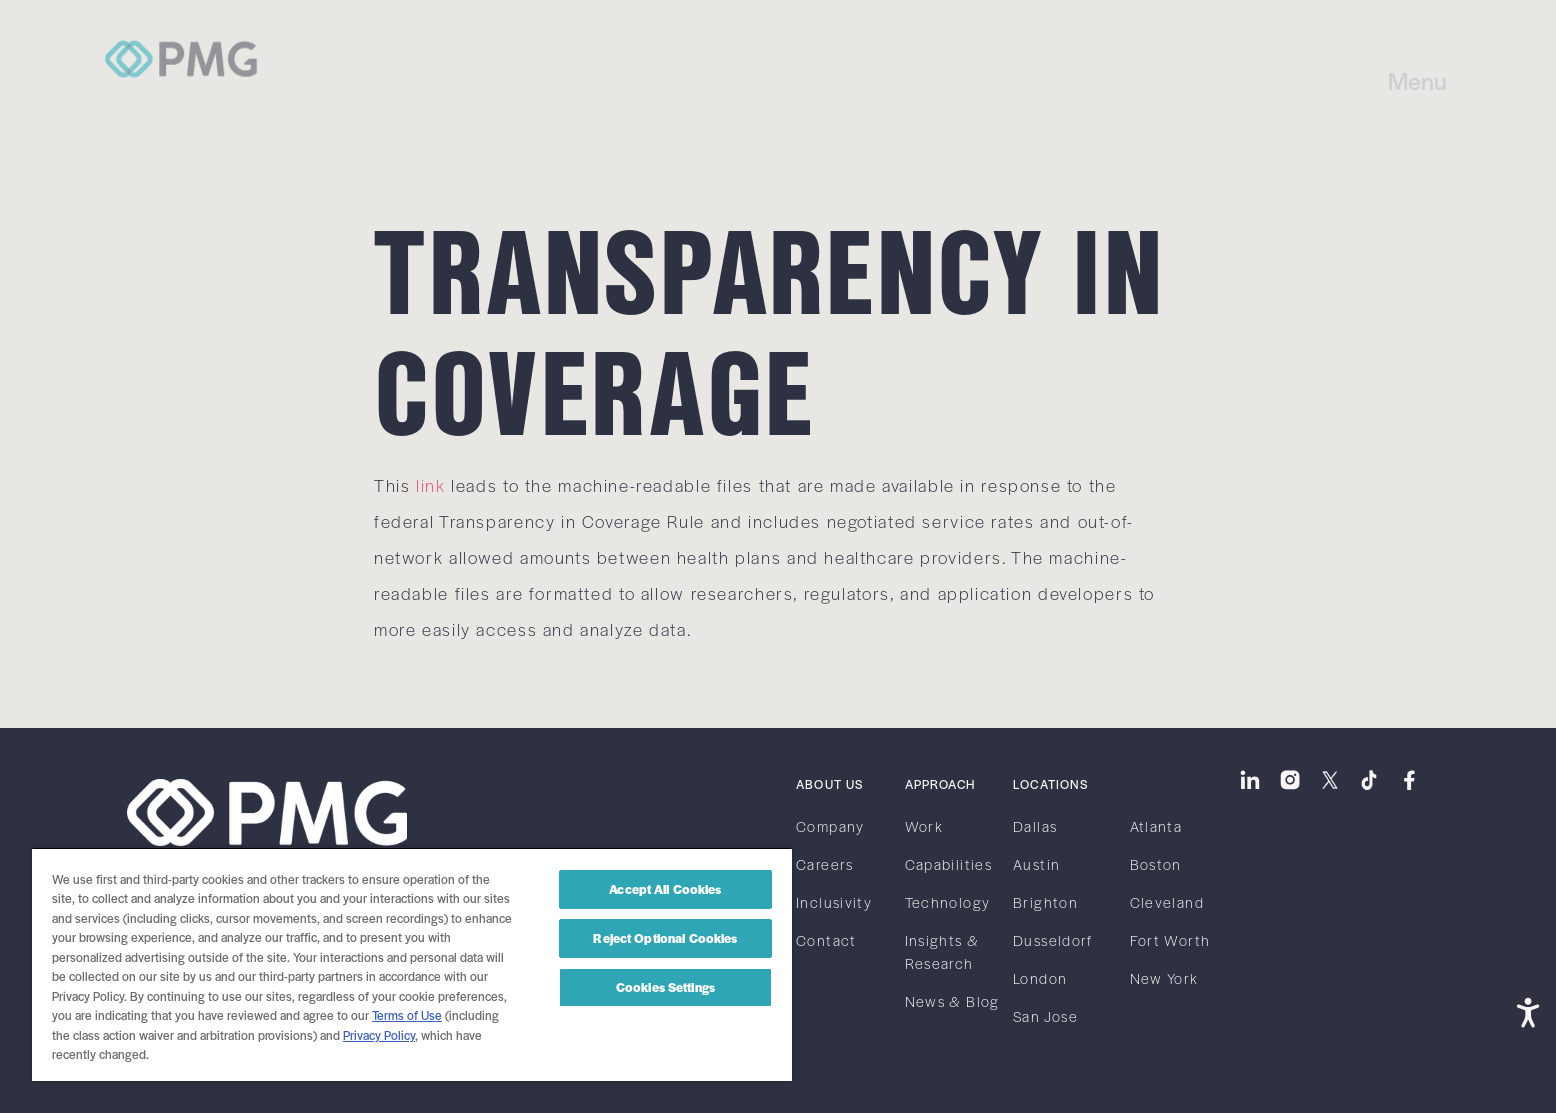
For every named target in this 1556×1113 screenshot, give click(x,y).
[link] (183, 37)
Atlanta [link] (1156, 826)
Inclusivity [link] (834, 902)
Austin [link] (1036, 864)
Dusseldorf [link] (1053, 940)
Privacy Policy (379, 1035)
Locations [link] (1051, 784)
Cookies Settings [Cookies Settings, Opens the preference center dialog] (665, 987)
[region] (412, 964)
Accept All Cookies (665, 889)
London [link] (1040, 978)
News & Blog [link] (952, 1001)
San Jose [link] (1045, 1016)
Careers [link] (825, 864)
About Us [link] (829, 784)
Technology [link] (948, 902)
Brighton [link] (1045, 902)
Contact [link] (826, 940)
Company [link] (830, 826)
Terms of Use (407, 1015)
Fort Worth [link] (1170, 940)
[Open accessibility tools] (1528, 1011)
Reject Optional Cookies (665, 938)
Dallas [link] (1035, 826)
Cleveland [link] (1167, 902)
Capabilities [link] (948, 864)
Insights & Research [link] (942, 951)
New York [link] (1164, 978)
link (430, 485)
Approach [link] (940, 784)
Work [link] (924, 826)
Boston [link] (1156, 864)
